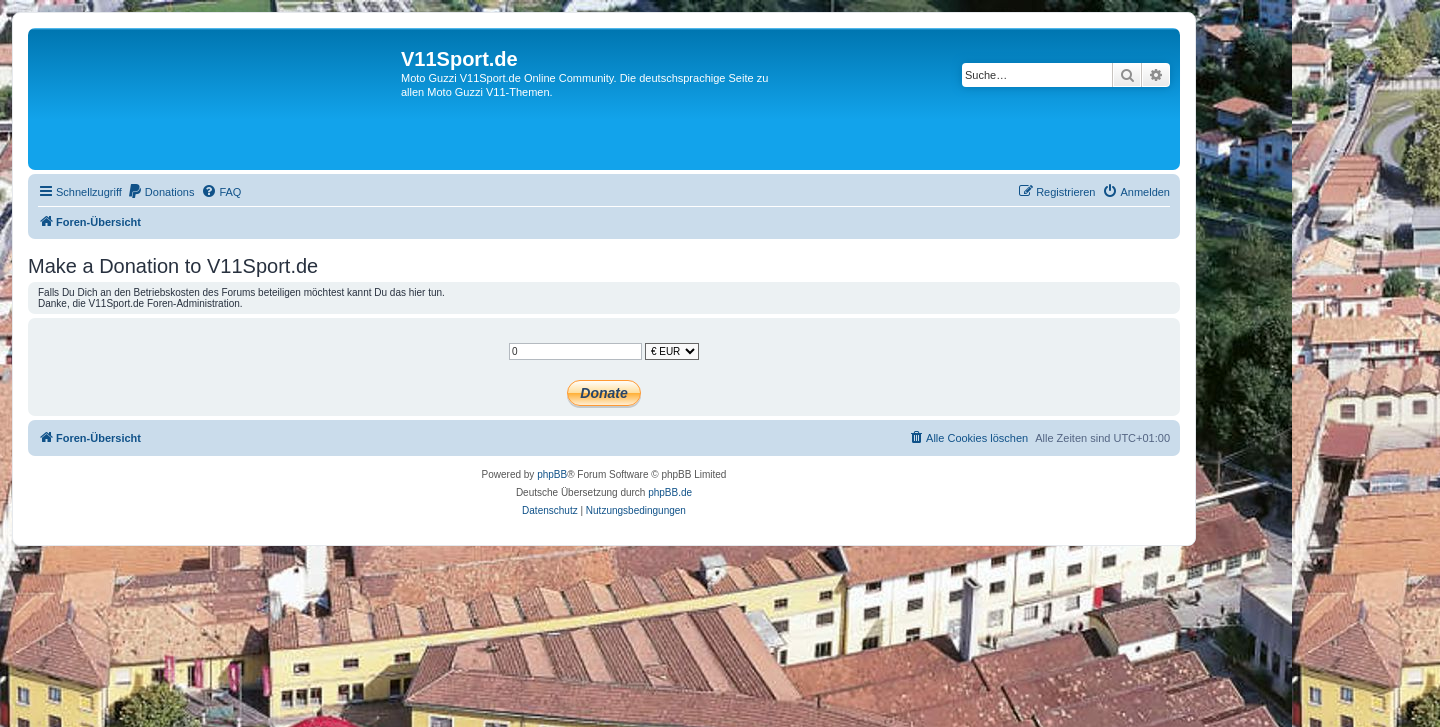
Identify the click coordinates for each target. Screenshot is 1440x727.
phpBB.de (670, 492)
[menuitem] (161, 192)
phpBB (552, 474)
